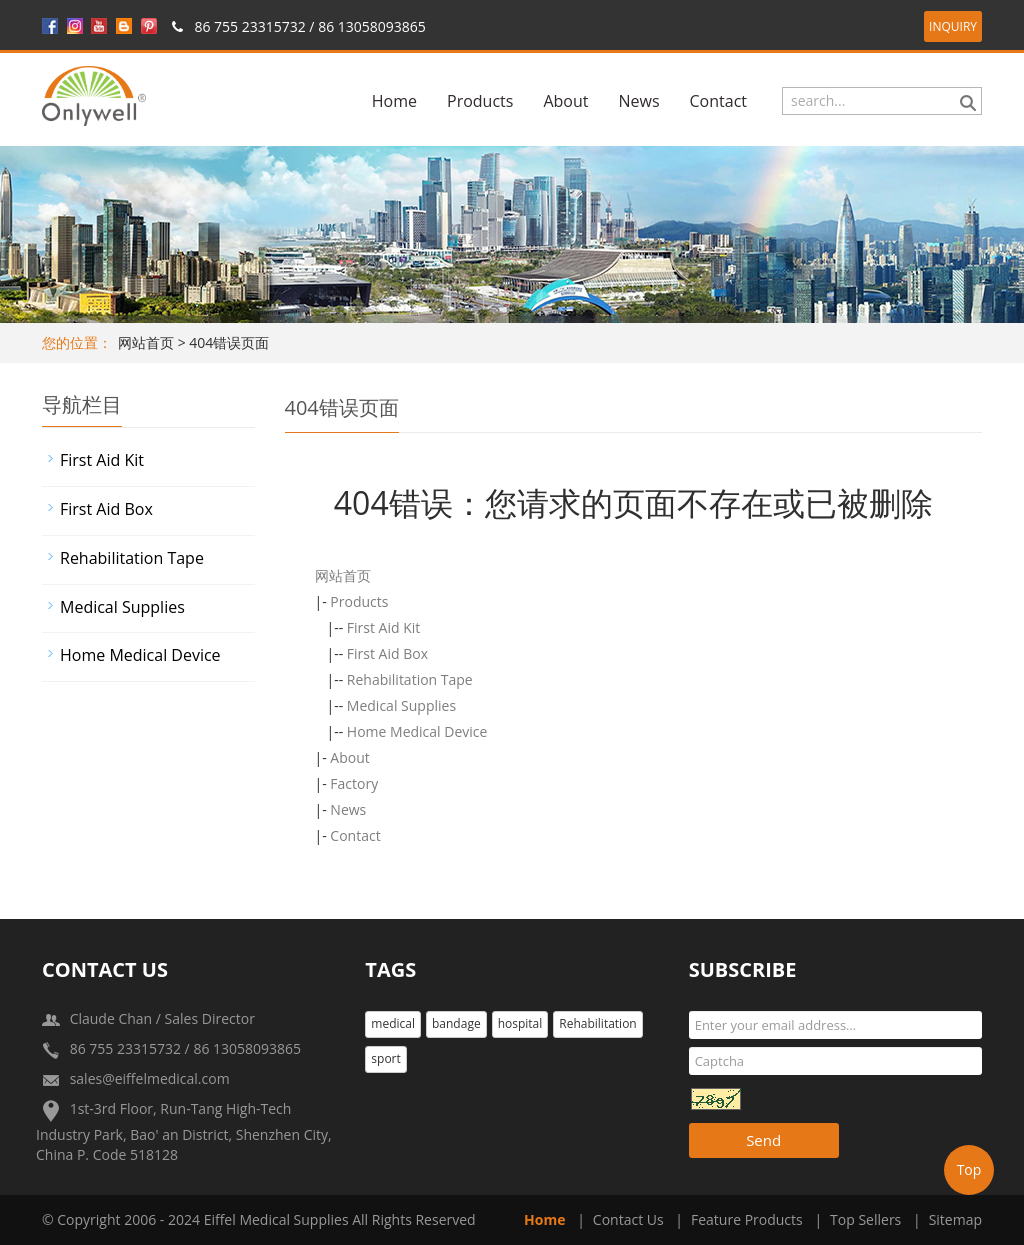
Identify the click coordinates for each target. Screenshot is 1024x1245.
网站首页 (146, 342)
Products (480, 101)
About (565, 101)
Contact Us (628, 1219)
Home (394, 101)
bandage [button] (456, 1023)
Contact (718, 101)
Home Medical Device (417, 731)
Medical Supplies (401, 705)
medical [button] (393, 1023)
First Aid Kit (383, 627)
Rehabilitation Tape (410, 679)
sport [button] (385, 1058)
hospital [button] (520, 1023)
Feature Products (747, 1219)
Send (763, 1140)
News (638, 101)
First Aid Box (387, 653)
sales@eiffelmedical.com (150, 1078)
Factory (354, 783)
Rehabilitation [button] (597, 1023)
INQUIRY (953, 26)
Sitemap (955, 1219)
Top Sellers (865, 1219)
